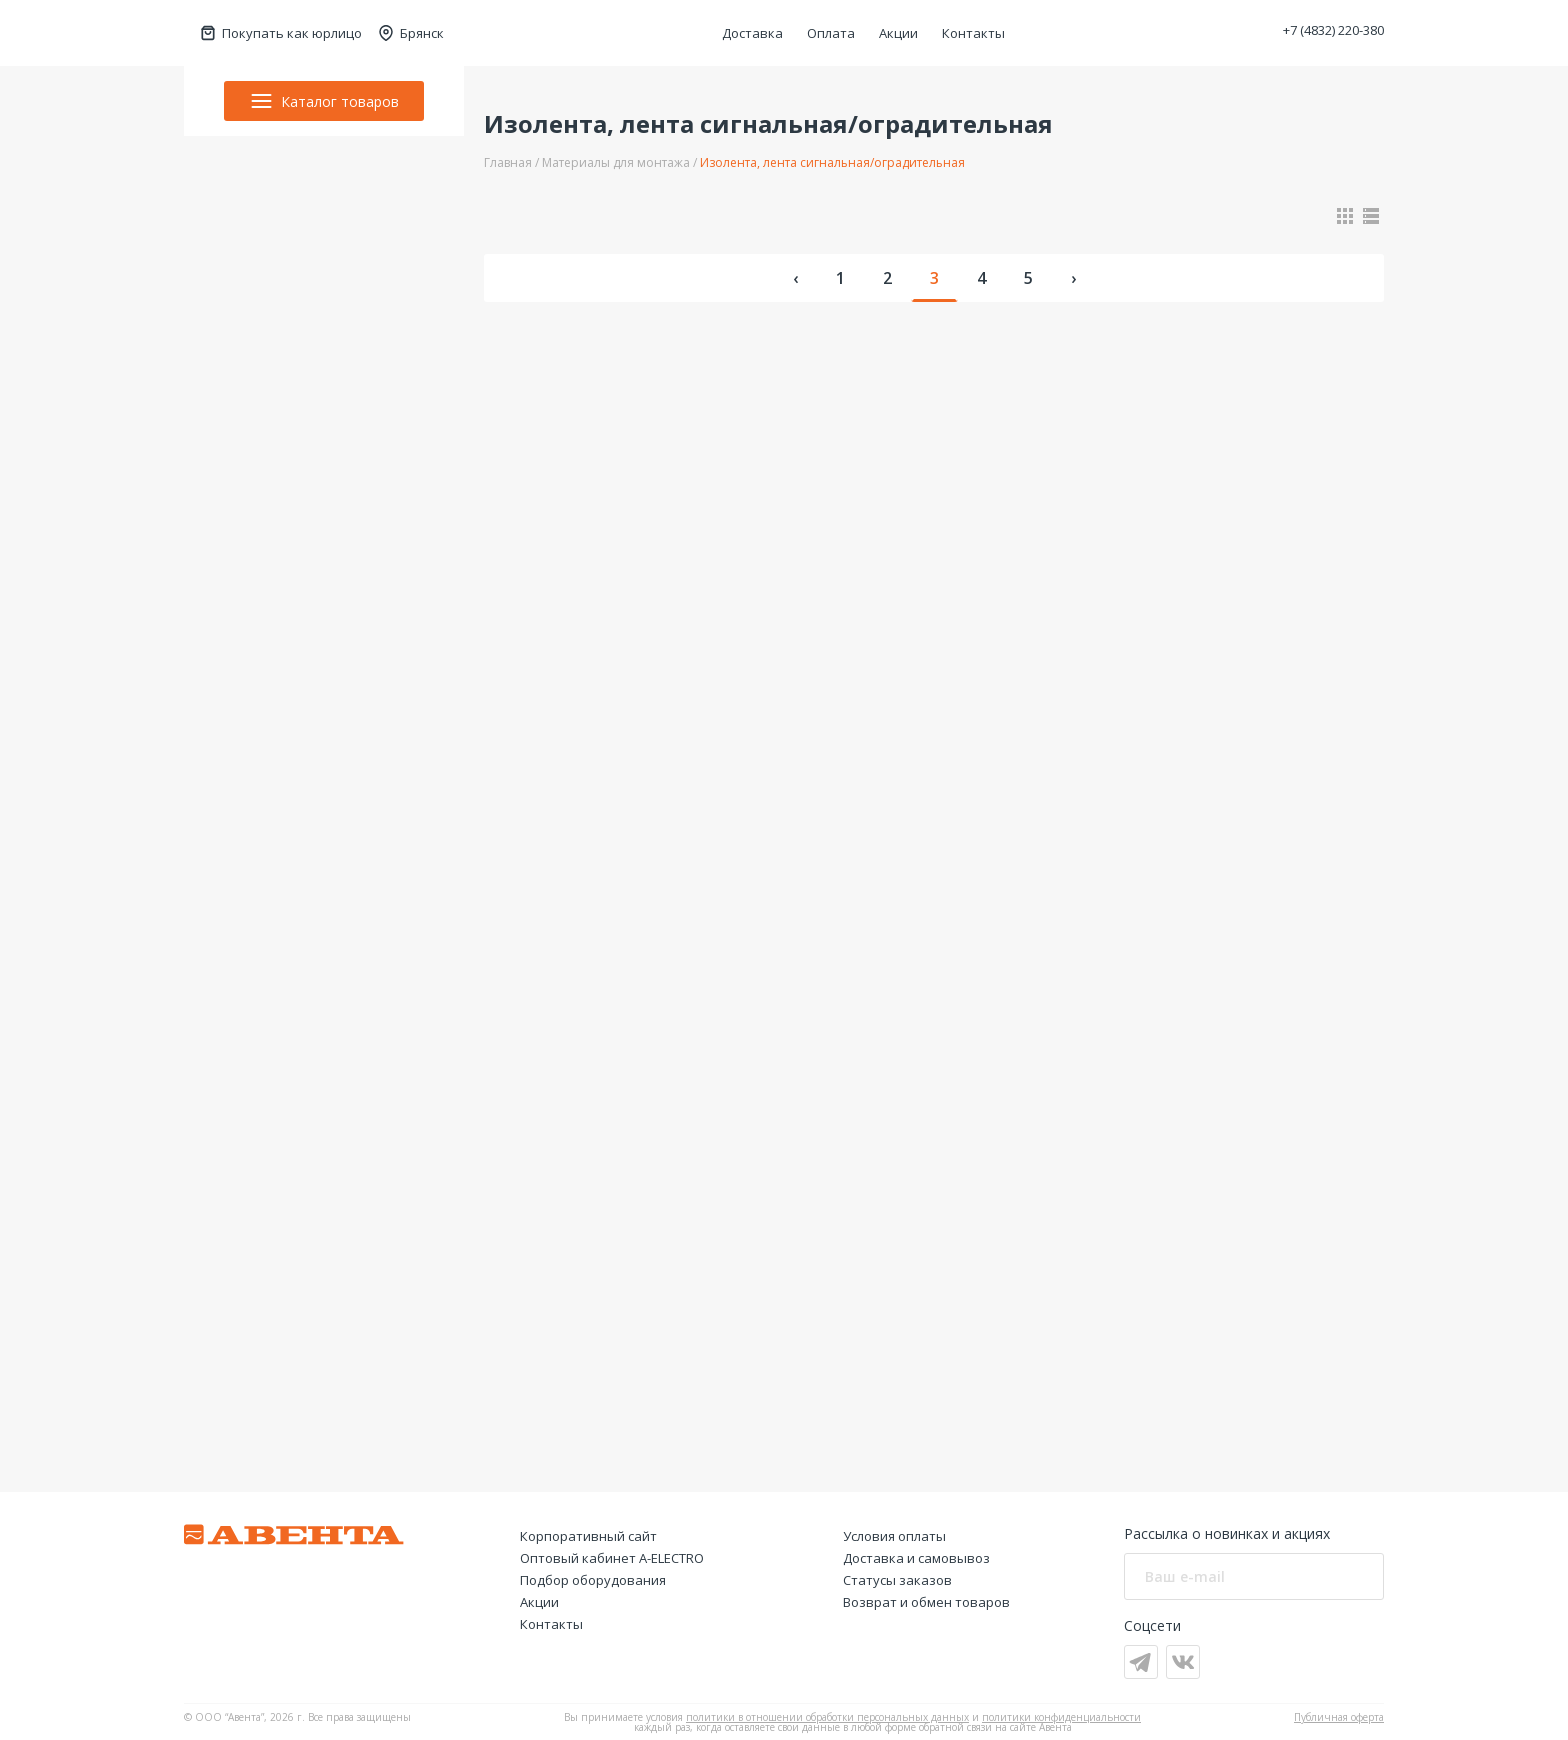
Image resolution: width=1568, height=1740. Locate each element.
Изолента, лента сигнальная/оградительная (832, 162)
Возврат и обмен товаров (926, 1602)
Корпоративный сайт (588, 1536)
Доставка (752, 33)
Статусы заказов (897, 1580)
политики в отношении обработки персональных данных (827, 1717)
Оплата (831, 33)
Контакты (973, 33)
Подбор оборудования (593, 1580)
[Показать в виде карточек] (1345, 216)
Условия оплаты (894, 1536)
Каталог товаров (324, 101)
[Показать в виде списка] (1371, 216)
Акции (898, 33)
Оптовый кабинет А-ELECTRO (612, 1558)
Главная (508, 162)
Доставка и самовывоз (916, 1558)
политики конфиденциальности (1061, 1717)
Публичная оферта (1339, 1717)
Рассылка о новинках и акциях (1227, 1533)
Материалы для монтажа (616, 162)
